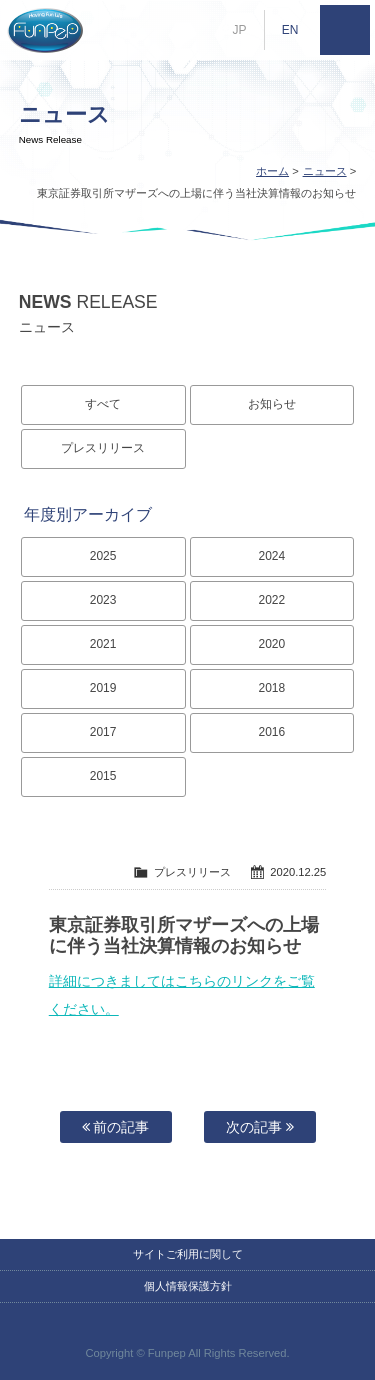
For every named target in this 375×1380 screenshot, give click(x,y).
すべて (103, 404)
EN (290, 30)
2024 (272, 556)
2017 (103, 732)
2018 (272, 688)
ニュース (325, 171)
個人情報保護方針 (188, 1286)
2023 (103, 600)
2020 (272, 644)
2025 (103, 556)
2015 (103, 776)
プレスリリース (103, 448)
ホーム (272, 171)
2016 (272, 732)
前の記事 (116, 1127)
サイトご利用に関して (188, 1254)
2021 (103, 644)
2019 (103, 688)
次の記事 (260, 1127)
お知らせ (272, 404)
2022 (272, 600)
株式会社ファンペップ (45, 30)
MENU (345, 30)
